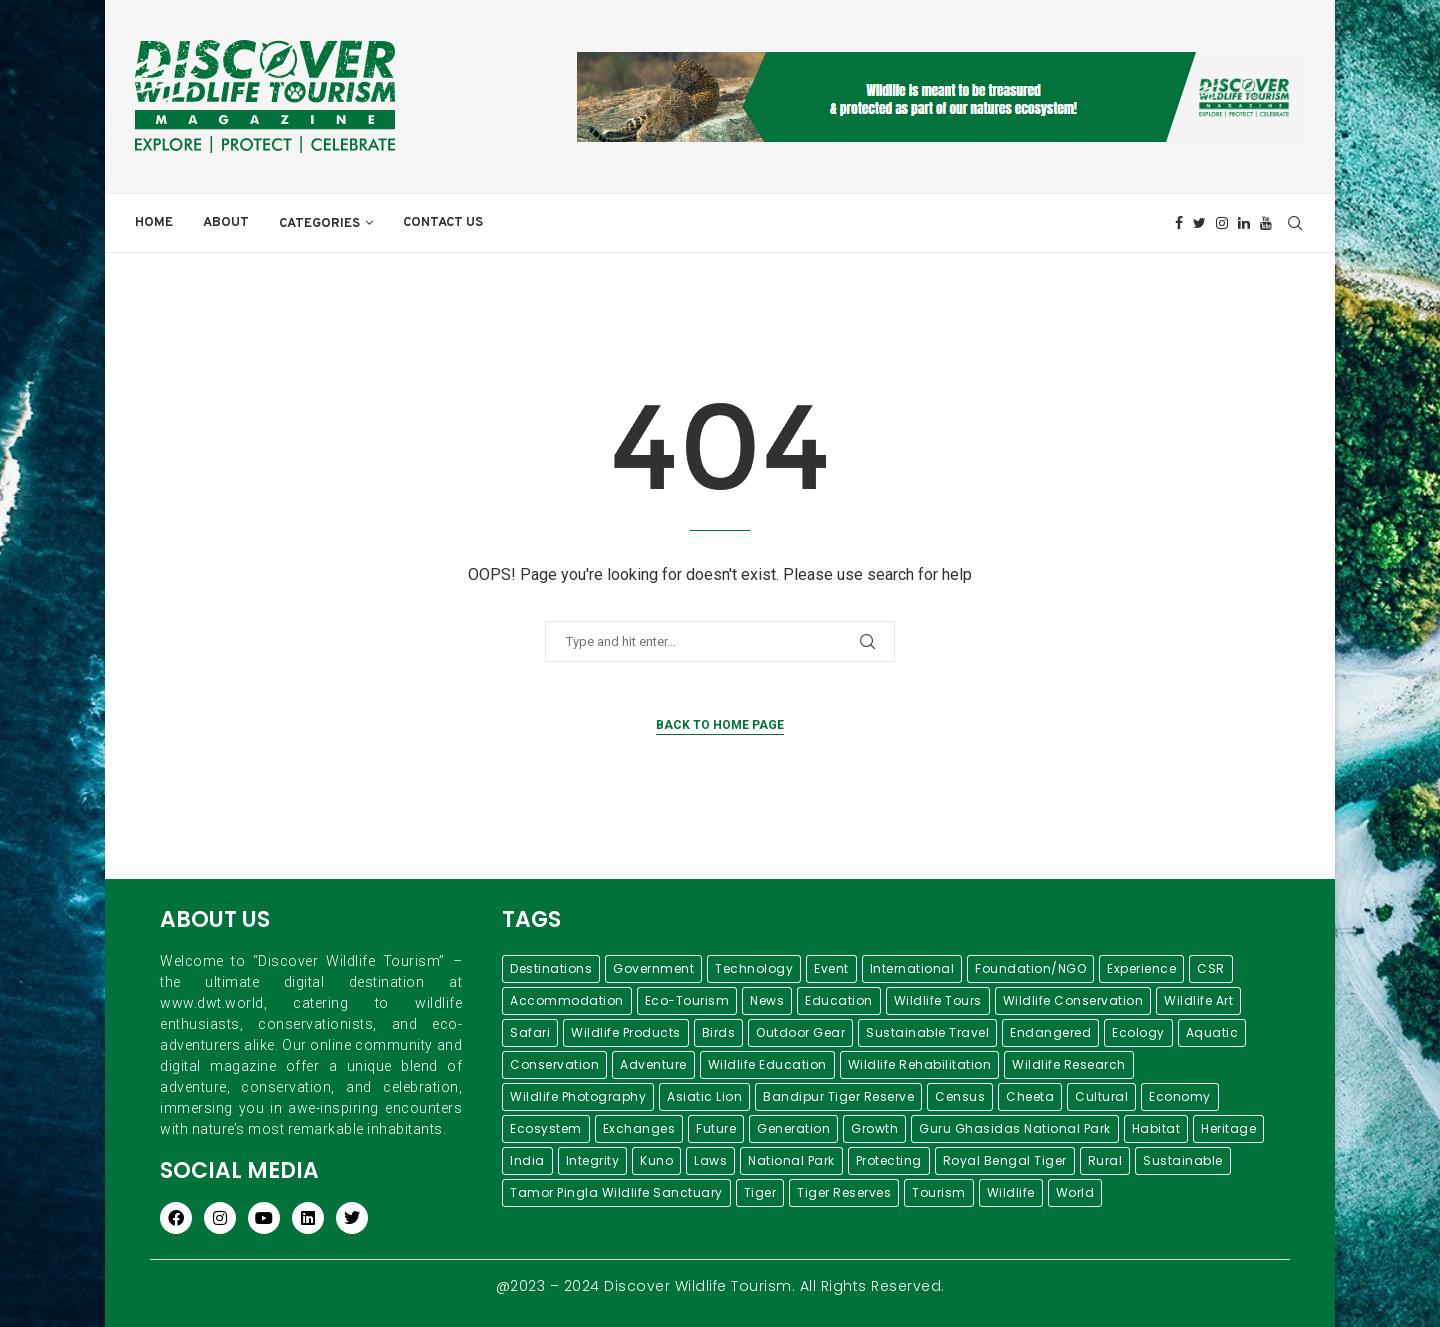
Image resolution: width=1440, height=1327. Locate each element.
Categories (319, 224)
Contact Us (443, 223)
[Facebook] (1179, 223)
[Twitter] (1199, 223)
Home (154, 223)
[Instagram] (1222, 223)
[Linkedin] (1244, 223)
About (226, 223)
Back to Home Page (720, 725)
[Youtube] (1266, 223)
